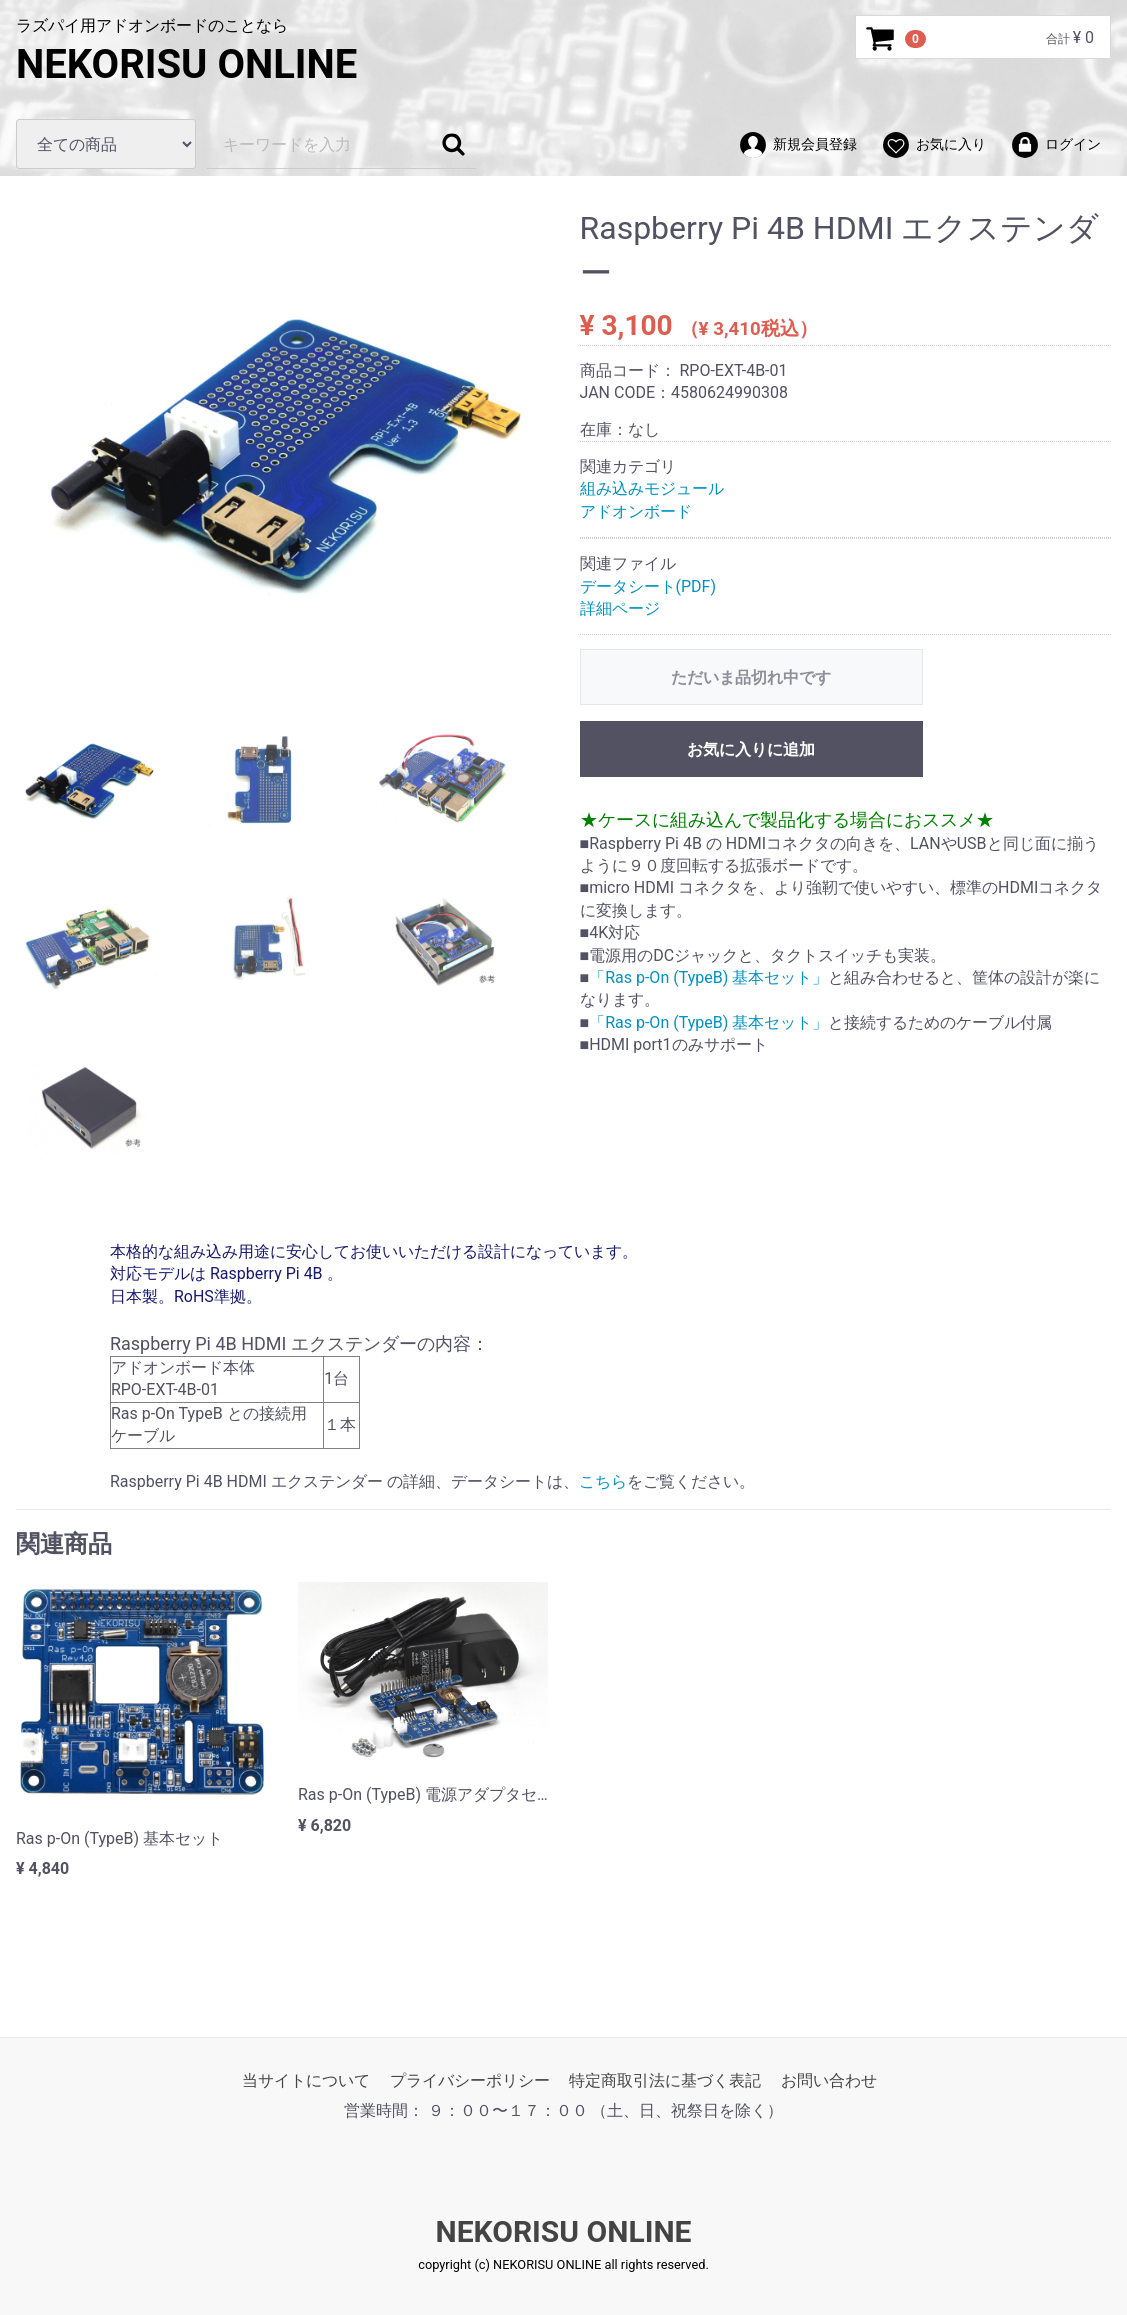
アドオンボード (636, 511)
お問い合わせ (829, 2080)
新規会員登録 (797, 145)
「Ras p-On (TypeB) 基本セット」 (708, 977)
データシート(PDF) (652, 585)
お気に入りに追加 (751, 749)
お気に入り (933, 145)
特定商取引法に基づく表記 (665, 2080)
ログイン (1055, 145)
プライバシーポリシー (470, 2080)
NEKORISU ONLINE (186, 64)
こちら (603, 1481)
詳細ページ (624, 608)
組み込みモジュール (652, 488)
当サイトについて (306, 2080)
